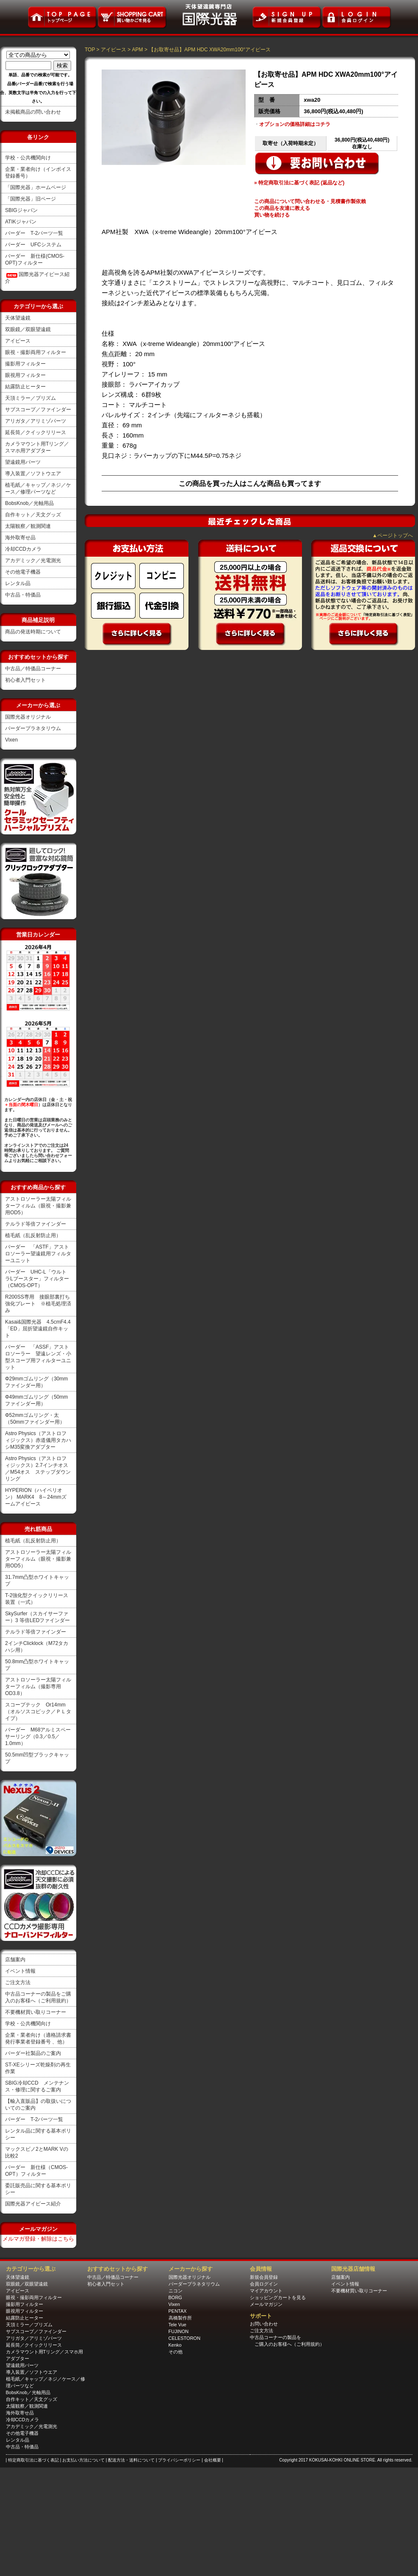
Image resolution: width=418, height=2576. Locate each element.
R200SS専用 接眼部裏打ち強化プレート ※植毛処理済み (38, 1303)
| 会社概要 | (212, 2460)
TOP (90, 50)
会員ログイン (264, 2283)
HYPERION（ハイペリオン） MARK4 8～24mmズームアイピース (35, 1497)
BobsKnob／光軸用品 (29, 503)
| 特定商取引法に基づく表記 (33, 2460)
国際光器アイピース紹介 (33, 2204)
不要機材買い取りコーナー (35, 2012)
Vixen (11, 740)
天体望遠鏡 (17, 318)
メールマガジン (266, 2304)
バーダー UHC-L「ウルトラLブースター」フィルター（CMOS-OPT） (37, 1278)
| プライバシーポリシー (179, 2460)
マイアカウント (266, 2290)
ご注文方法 (17, 1982)
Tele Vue (177, 2324)
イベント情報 (20, 1971)
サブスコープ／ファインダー (38, 410)
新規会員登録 (264, 2277)
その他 (176, 2351)
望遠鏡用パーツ (23, 462)
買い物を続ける (272, 215)
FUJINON (179, 2331)
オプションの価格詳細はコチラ (294, 124)
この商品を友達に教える (282, 208)
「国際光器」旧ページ (30, 199)
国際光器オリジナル (28, 717)
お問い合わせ (264, 2323)
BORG (175, 2297)
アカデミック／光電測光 (33, 560)
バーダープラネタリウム (33, 728)
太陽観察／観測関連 (28, 526)
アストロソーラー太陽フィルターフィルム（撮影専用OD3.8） (38, 1686)
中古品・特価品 (23, 595)
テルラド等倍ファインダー (35, 1224)
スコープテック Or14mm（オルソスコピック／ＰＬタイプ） (38, 1711)
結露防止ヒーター (25, 387)
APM (137, 50)
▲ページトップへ (392, 535)
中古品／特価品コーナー (33, 669)
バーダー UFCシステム (33, 245)
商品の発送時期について (33, 632)
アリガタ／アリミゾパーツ (35, 421)
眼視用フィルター (25, 375)
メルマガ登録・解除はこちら (38, 2239)
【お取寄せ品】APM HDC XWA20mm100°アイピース (210, 50)
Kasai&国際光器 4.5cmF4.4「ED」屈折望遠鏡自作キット (38, 1328)
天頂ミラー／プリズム (30, 398)
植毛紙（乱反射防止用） (33, 1235)
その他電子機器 (23, 572)
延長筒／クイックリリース (35, 432)
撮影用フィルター (25, 364)
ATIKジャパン (20, 222)
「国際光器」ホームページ (35, 187)
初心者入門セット (25, 680)
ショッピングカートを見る (278, 2297)
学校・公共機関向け (28, 158)
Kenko (175, 2344)
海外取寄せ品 (20, 538)
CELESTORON (185, 2338)
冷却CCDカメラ (23, 549)
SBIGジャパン (21, 210)
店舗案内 (15, 1960)
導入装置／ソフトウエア (33, 474)
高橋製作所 (180, 2317)
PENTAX (178, 2311)
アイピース (17, 341)
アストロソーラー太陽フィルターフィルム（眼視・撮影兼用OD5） (38, 1206)
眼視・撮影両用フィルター (35, 352)
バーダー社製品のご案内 (33, 2053)
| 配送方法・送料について (131, 2460)
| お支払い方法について (83, 2460)
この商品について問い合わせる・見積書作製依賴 (310, 201)
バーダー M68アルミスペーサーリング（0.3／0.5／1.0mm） (38, 1736)
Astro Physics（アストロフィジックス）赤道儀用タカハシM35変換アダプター (38, 1440)
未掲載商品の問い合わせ (33, 112)
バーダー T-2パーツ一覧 (34, 233)
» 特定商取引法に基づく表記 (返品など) (299, 183)
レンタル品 (17, 583)
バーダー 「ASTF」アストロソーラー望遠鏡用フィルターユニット (38, 1253)
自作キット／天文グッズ (33, 515)
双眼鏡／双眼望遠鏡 (28, 329)
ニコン (176, 2290)
